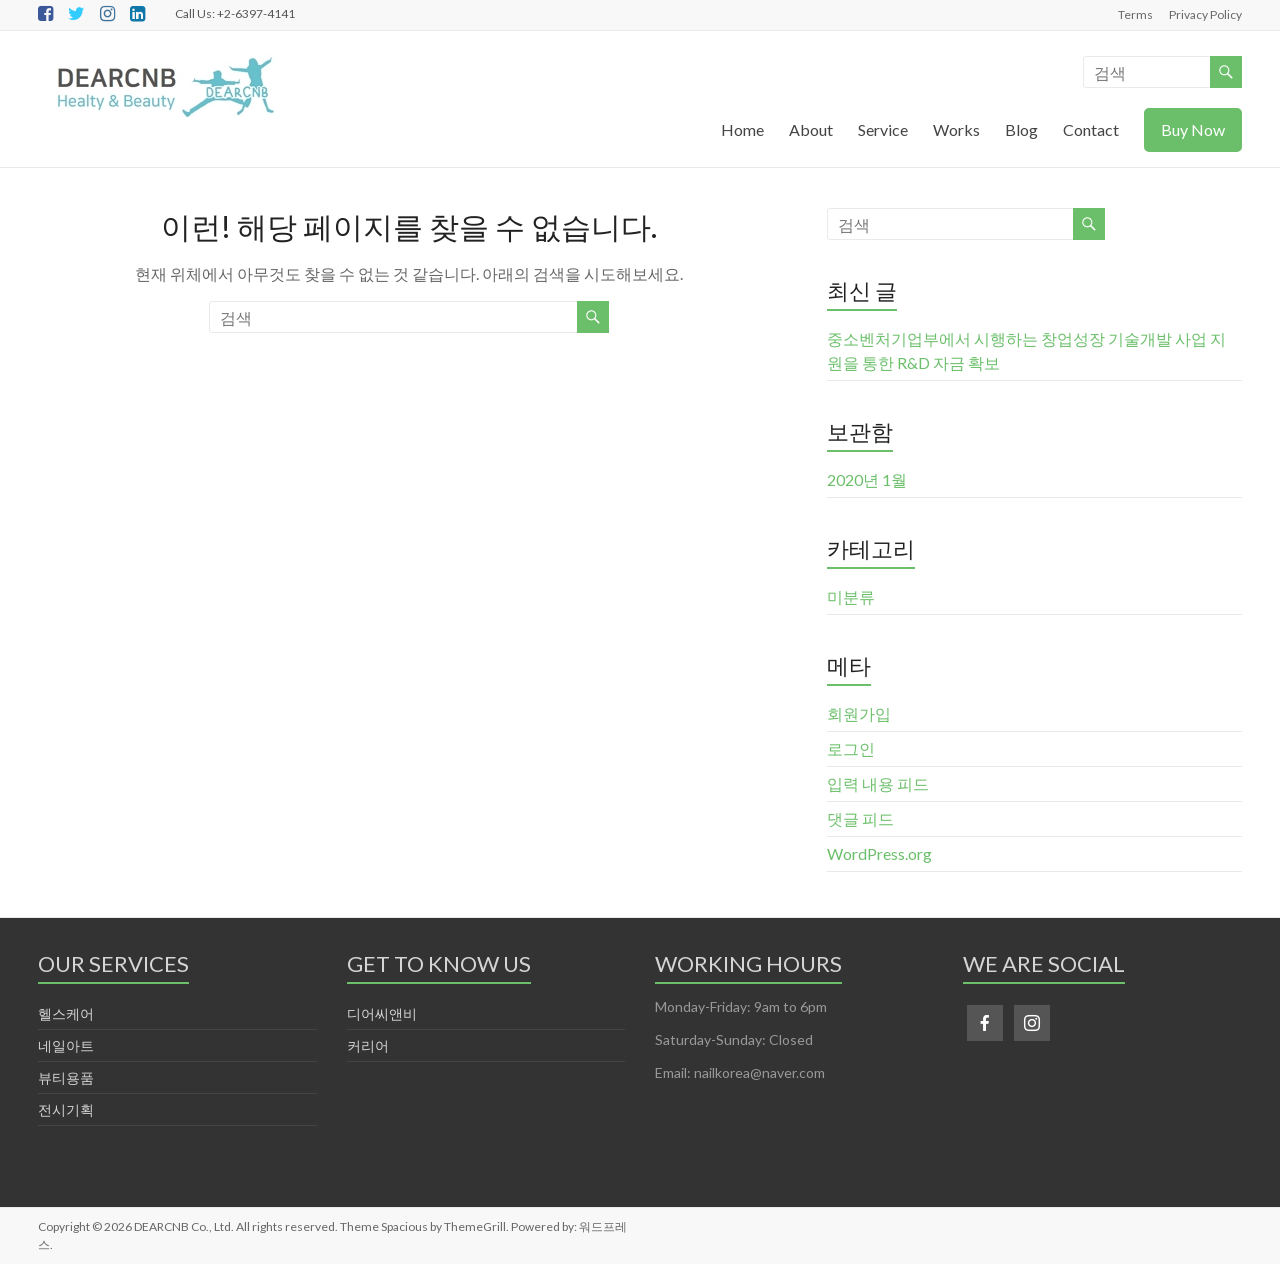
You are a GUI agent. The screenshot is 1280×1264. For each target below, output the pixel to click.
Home (742, 129)
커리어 (368, 1045)
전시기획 (66, 1109)
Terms (1135, 14)
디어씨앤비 (382, 1013)
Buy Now (1193, 129)
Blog (1021, 129)
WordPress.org (879, 853)
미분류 (851, 596)
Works (956, 129)
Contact (1091, 129)
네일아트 (66, 1045)
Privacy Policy (1205, 14)
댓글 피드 (860, 818)
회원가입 (859, 713)
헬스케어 (66, 1013)
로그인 (851, 748)
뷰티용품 (66, 1077)
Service (883, 129)
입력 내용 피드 (878, 783)
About (811, 129)
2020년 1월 (867, 479)
